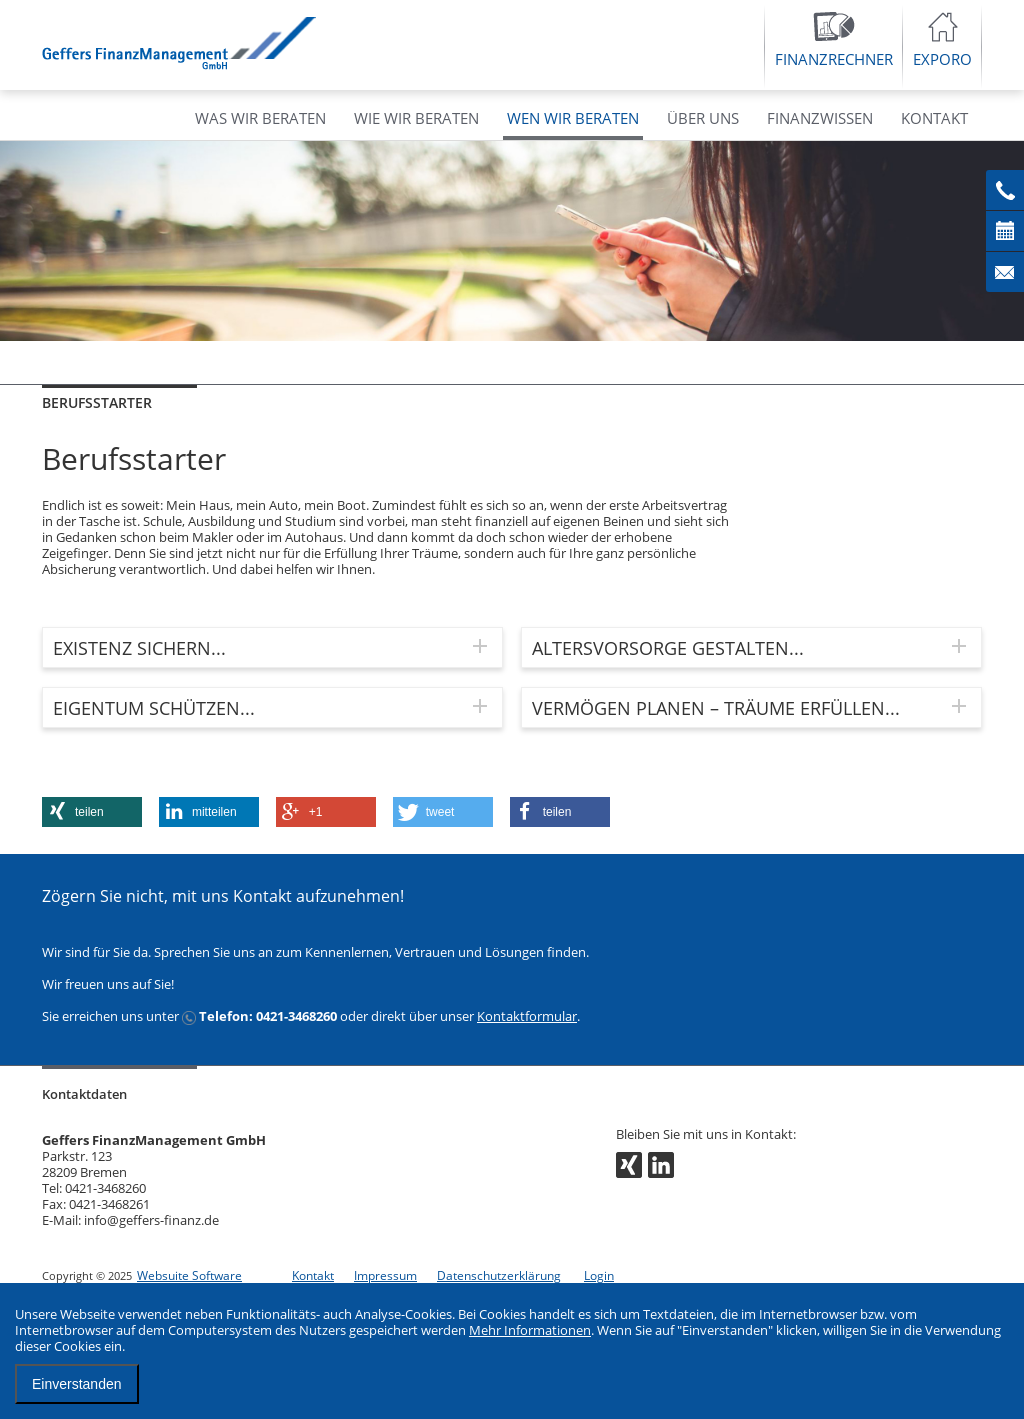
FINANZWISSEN (820, 118)
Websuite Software (189, 1275)
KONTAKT (934, 118)
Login (599, 1275)
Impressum (385, 1275)
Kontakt (313, 1275)
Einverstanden (77, 1384)
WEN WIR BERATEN (573, 118)
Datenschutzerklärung (499, 1275)
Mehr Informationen (530, 1330)
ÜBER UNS (703, 118)
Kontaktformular (527, 1016)
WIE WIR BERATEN (416, 118)
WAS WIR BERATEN (260, 118)
